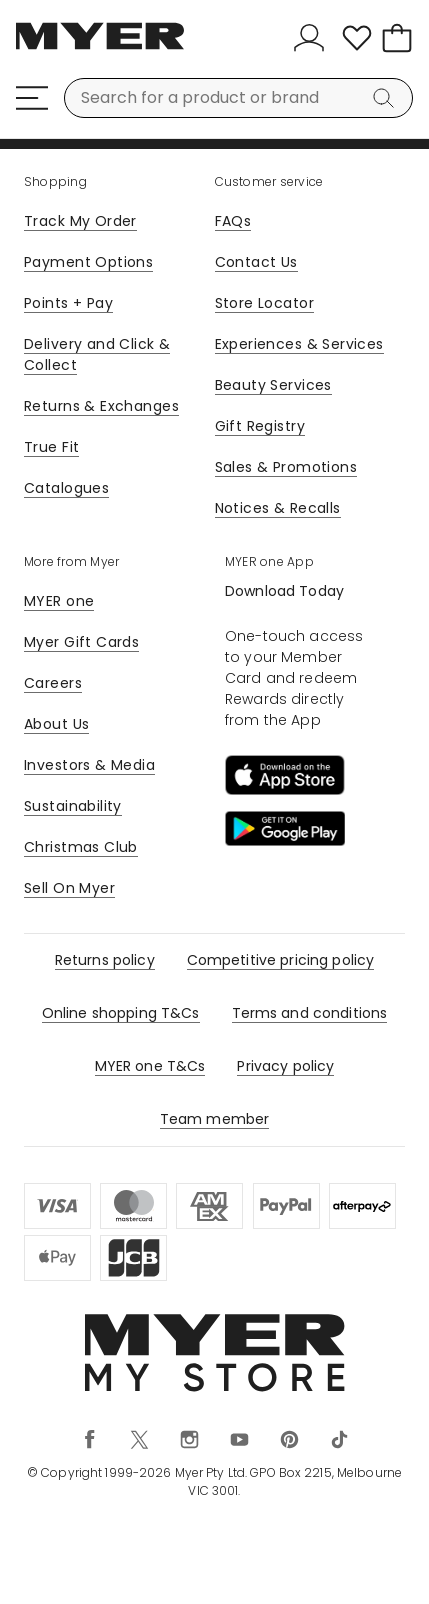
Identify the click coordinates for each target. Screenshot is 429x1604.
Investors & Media (89, 765)
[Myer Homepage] (100, 47)
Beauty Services (273, 385)
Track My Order (80, 221)
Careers (53, 683)
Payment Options (88, 262)
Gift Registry (260, 426)
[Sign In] (313, 38)
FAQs (233, 221)
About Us (56, 724)
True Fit (51, 447)
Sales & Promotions (286, 467)
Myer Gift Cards (81, 642)
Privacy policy (285, 1066)
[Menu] (32, 98)
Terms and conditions (310, 1013)
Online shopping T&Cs (121, 1013)
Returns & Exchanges (101, 406)
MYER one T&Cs (150, 1066)
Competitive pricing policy (281, 960)
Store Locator (264, 303)
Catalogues (66, 488)
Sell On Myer (69, 888)
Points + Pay (68, 303)
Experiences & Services (299, 344)
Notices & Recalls (278, 508)
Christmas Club (81, 847)
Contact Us (256, 262)
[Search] (387, 98)
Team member (215, 1119)
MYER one (59, 601)
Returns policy (105, 960)
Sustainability (73, 806)
